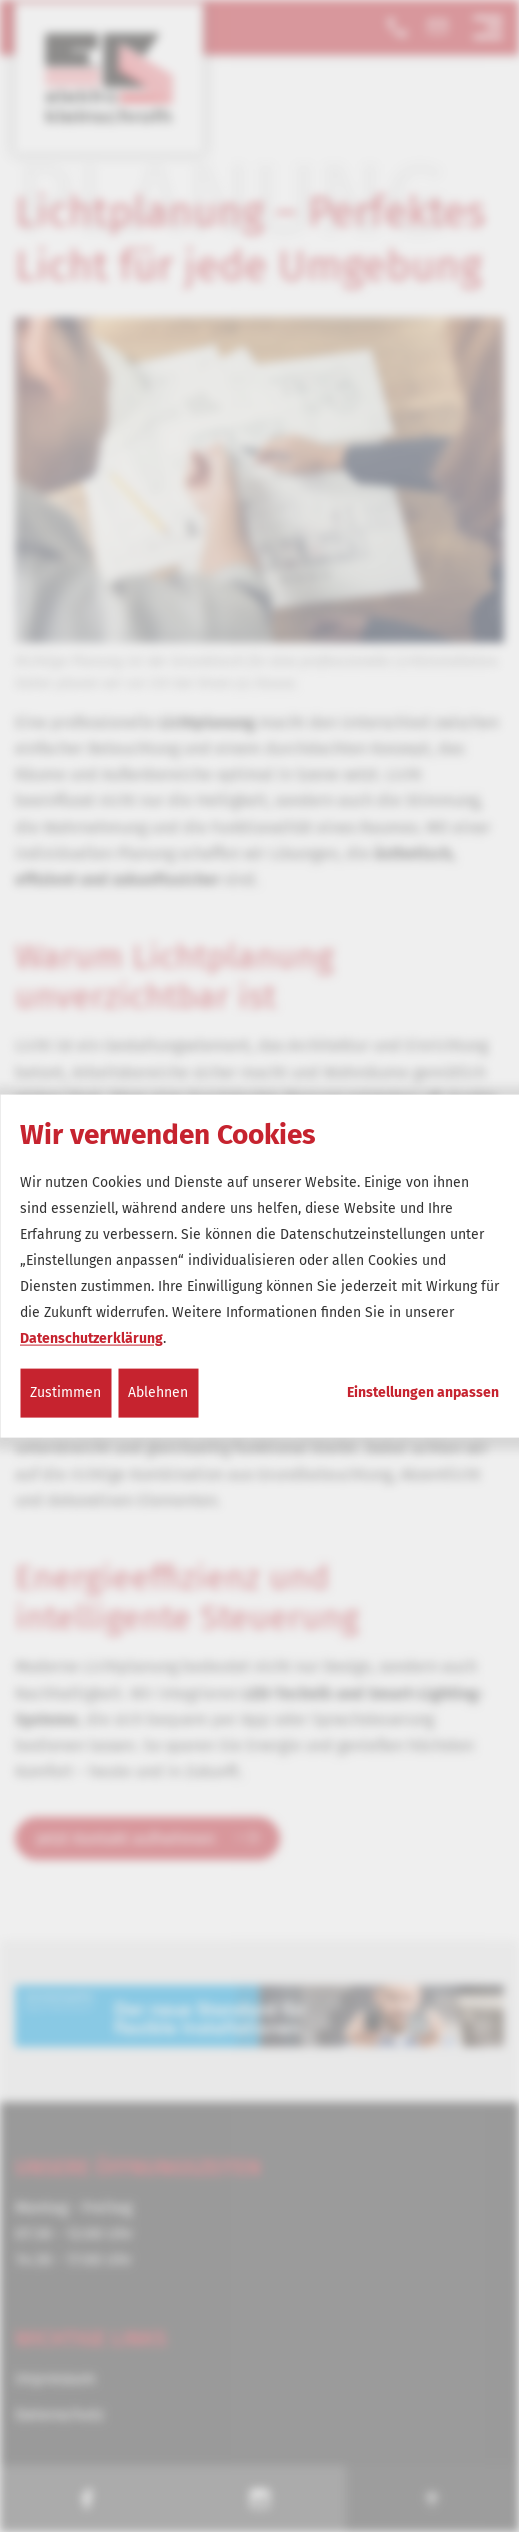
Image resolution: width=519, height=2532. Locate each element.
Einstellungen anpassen (423, 1393)
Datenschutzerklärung (91, 1338)
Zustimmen (65, 1392)
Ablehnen (158, 1392)
